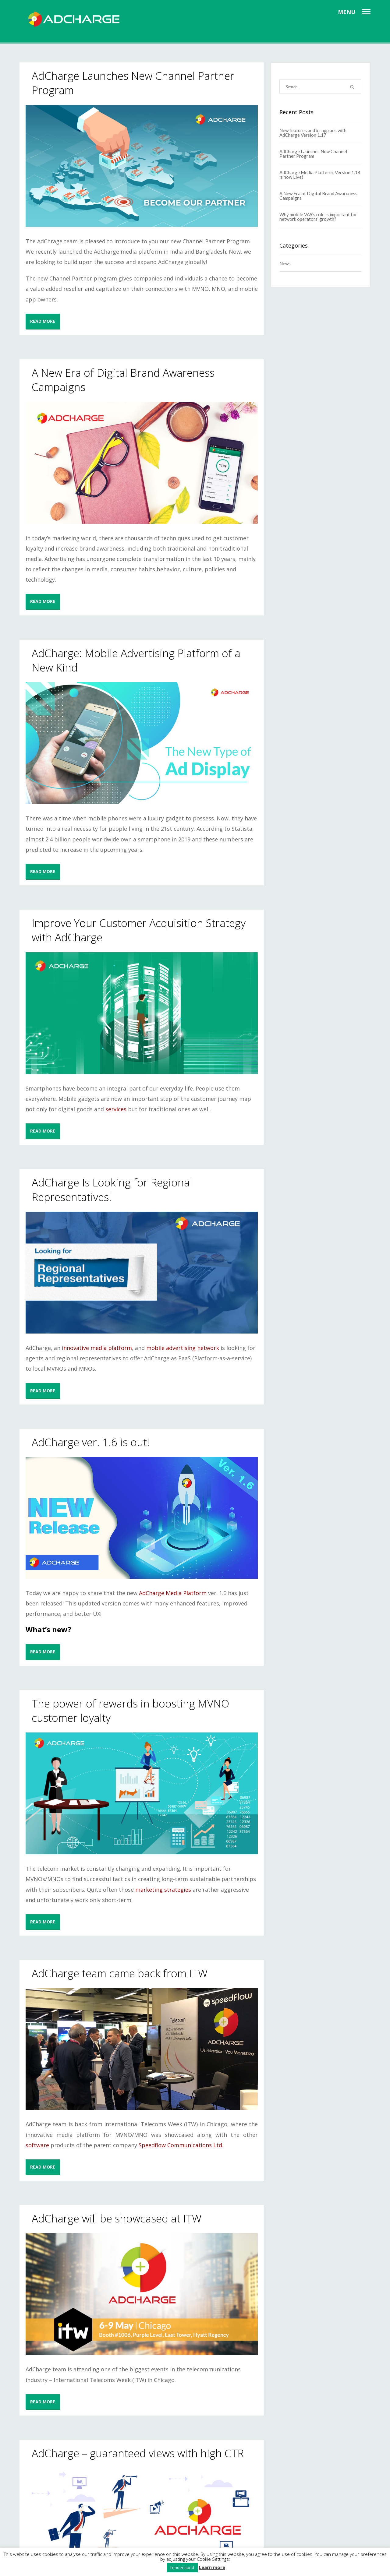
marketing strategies (163, 1889)
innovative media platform (97, 1347)
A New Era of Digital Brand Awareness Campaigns (318, 196)
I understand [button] (182, 2567)
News (285, 263)
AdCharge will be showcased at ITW (116, 2218)
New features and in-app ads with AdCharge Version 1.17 (312, 133)
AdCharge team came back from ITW (119, 1973)
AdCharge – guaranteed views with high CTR (138, 2453)
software (37, 2145)
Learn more (212, 2567)
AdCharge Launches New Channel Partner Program (313, 154)
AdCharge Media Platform (173, 1593)
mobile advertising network (182, 1347)
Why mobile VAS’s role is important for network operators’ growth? (318, 217)
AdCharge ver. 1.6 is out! (91, 1442)
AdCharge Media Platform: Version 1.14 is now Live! (319, 175)
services (115, 1109)
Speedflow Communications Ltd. (181, 2145)
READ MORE (42, 321)
